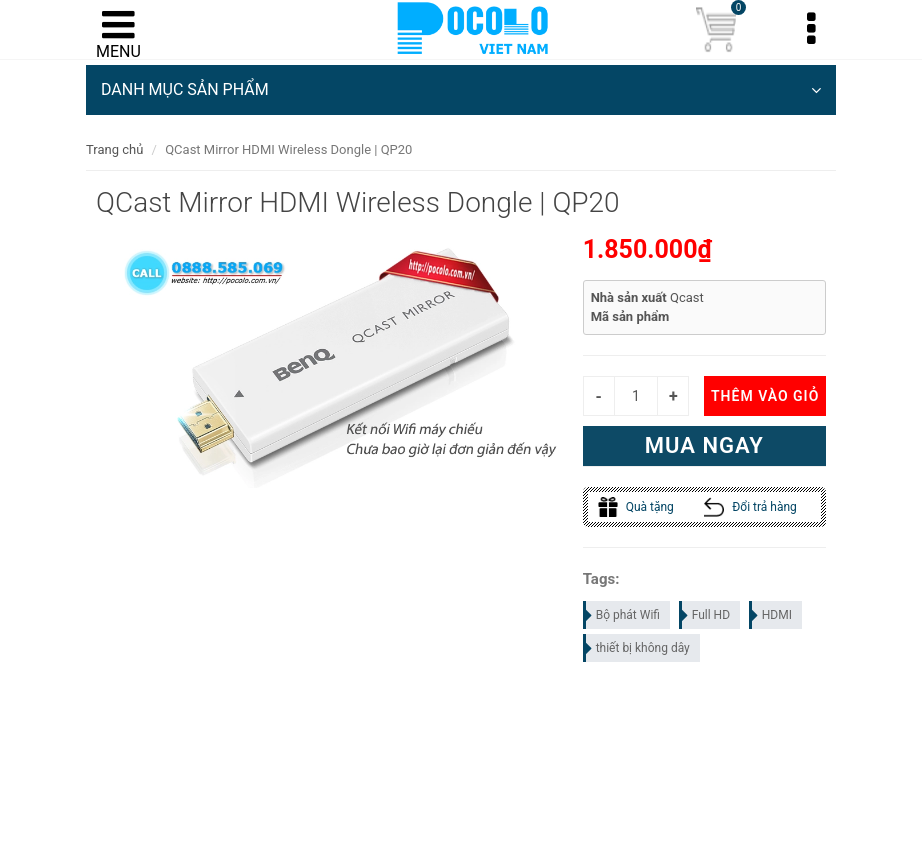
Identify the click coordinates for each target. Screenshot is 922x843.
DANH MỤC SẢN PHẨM (461, 90)
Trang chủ (114, 149)
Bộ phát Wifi (622, 615)
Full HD (705, 615)
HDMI (771, 615)
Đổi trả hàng (750, 507)
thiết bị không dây (637, 648)
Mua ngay (704, 445)
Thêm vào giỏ (765, 396)
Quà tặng (636, 507)
